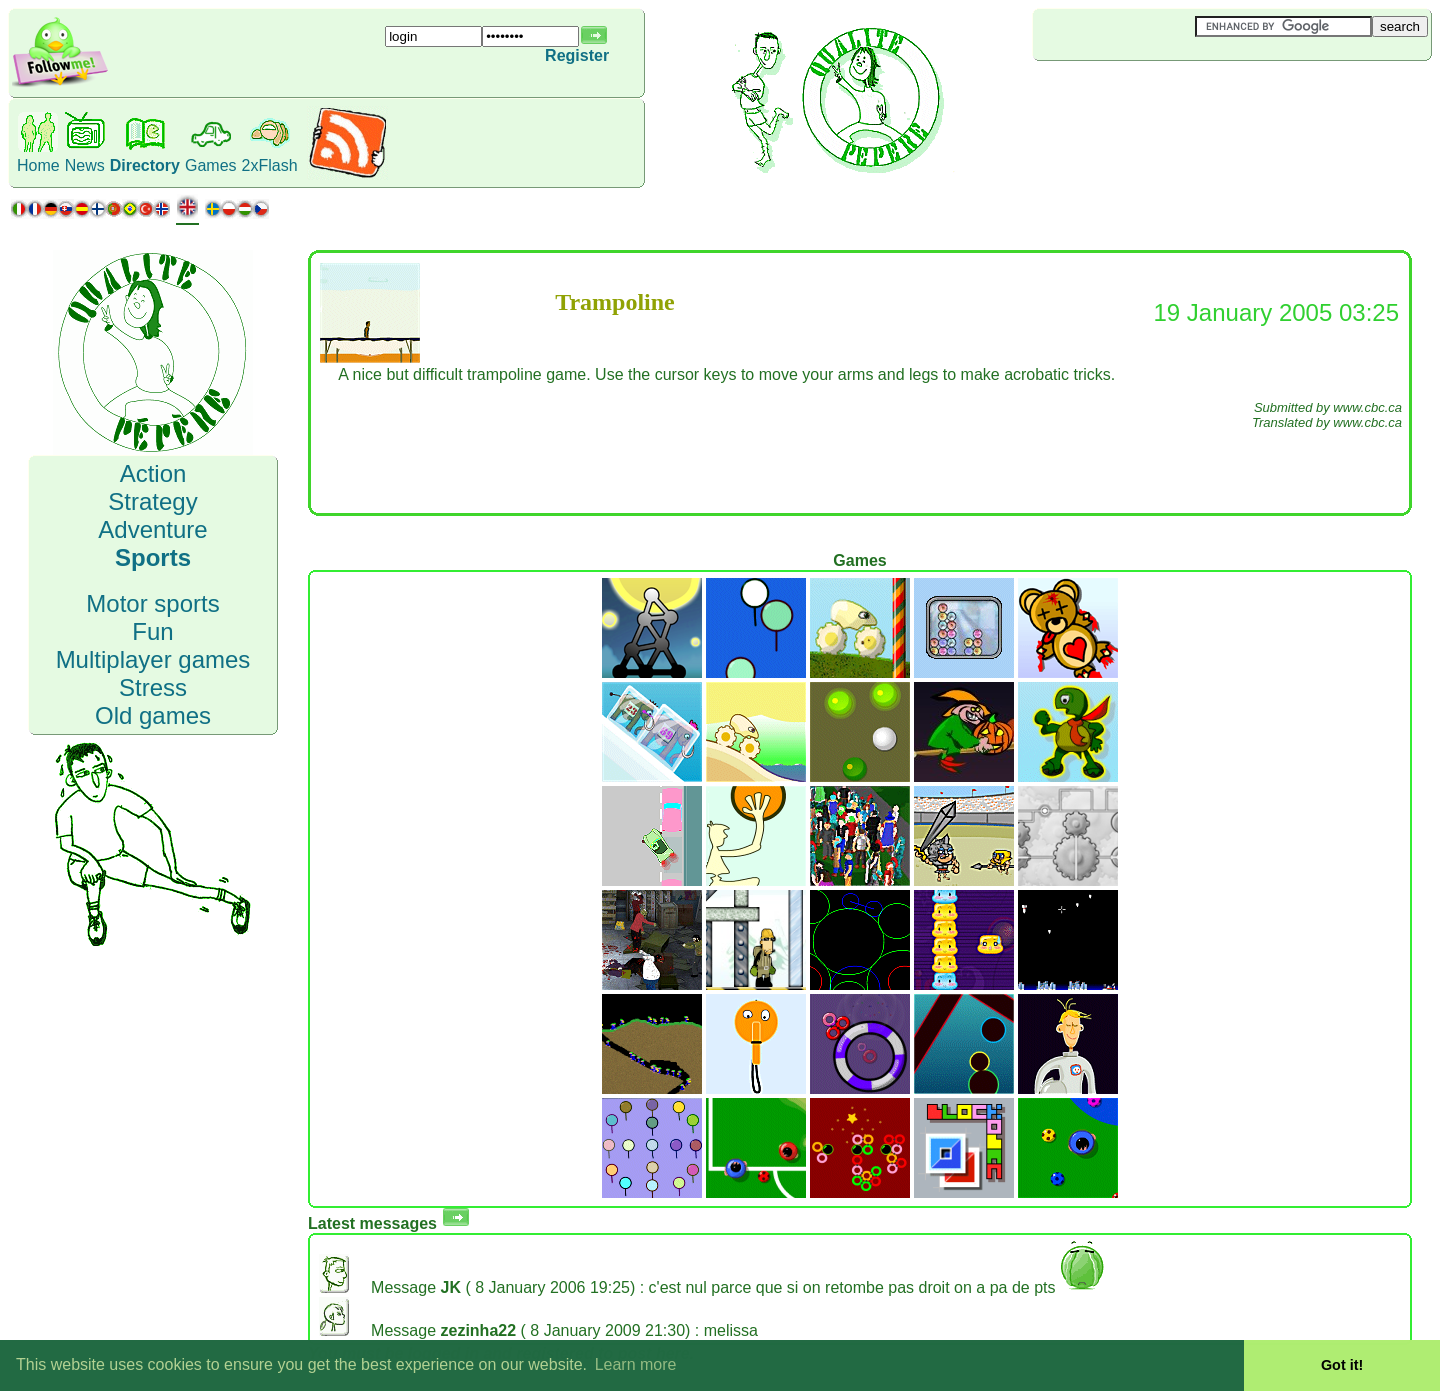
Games (211, 165)
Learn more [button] (636, 1364)
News (85, 165)
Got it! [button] (1342, 1365)
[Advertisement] (1152, 94)
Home (38, 165)
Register (577, 55)
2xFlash (270, 165)
